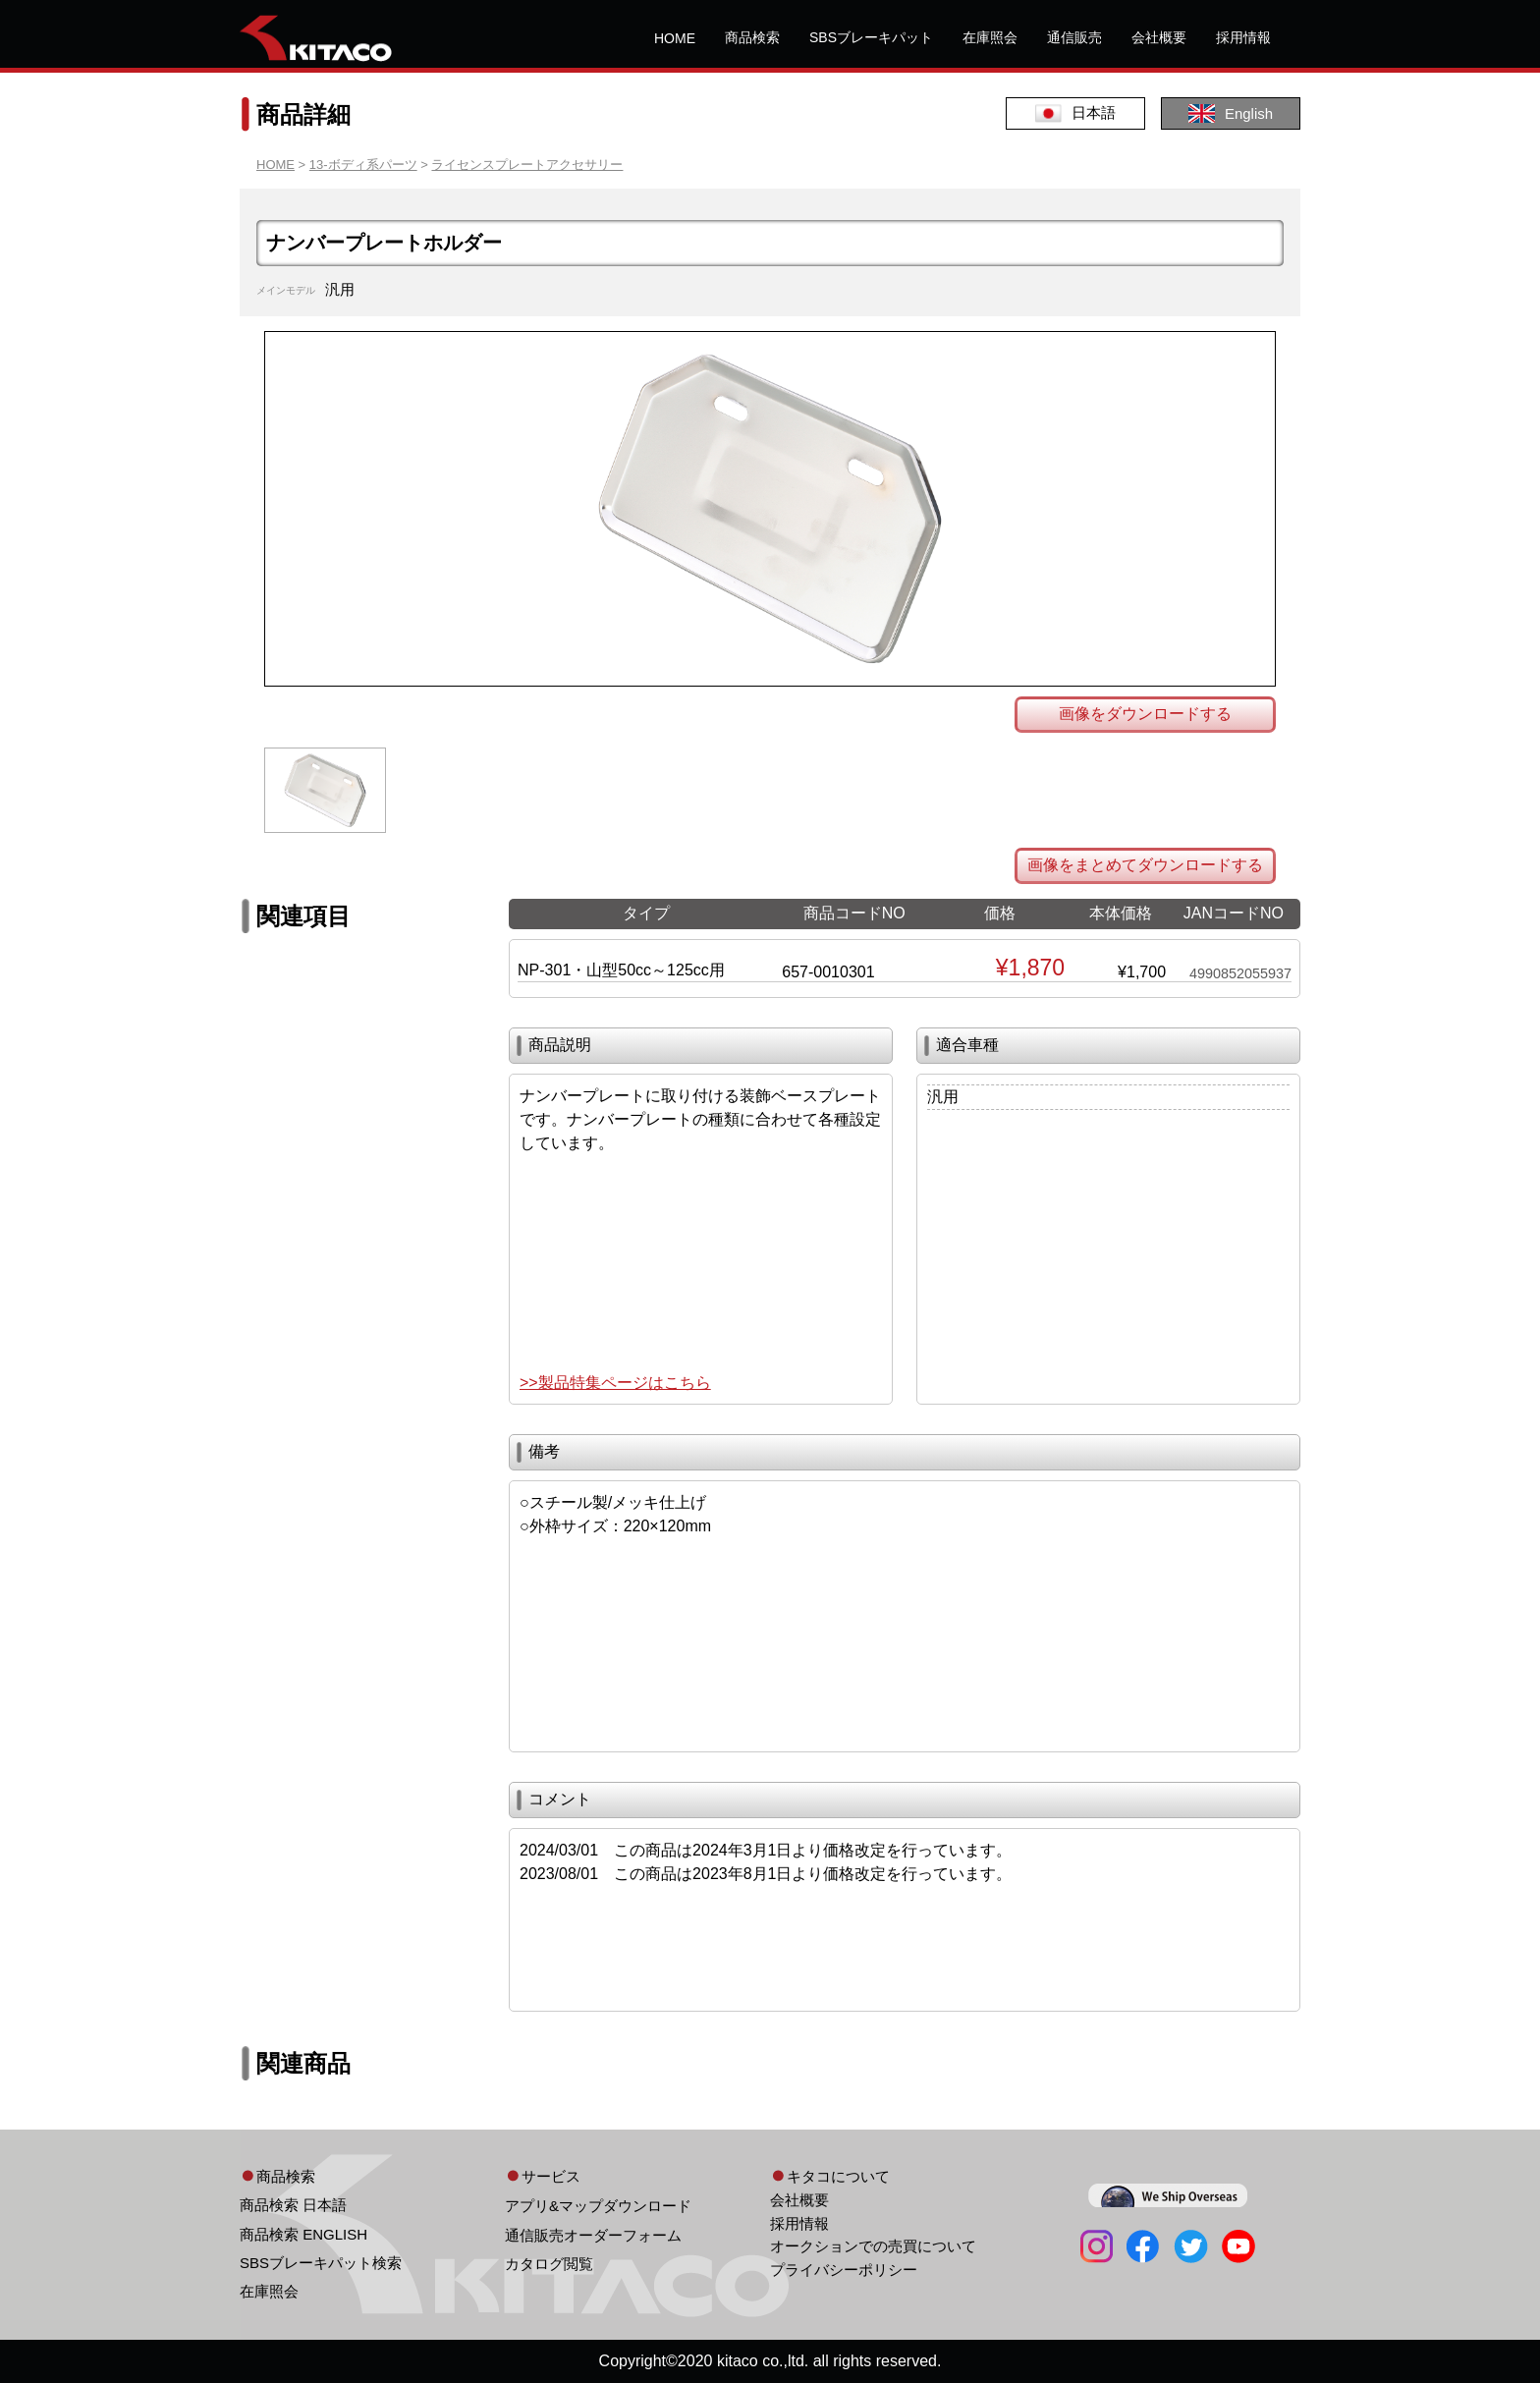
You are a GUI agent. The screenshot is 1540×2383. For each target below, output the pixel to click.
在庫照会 (990, 37)
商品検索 (752, 37)
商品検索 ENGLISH (303, 2234)
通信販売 (1074, 37)
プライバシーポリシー (843, 2269)
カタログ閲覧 (549, 2263)
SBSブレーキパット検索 (321, 2262)
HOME (674, 38)
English (1230, 113)
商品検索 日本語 (293, 2204)
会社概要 (1158, 37)
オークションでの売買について (873, 2246)
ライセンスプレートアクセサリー (527, 164)
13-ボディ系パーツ (363, 164)
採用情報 (1243, 37)
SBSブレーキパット (871, 37)
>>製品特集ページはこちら (615, 1382)
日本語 (1075, 113)
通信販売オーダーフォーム (593, 2235)
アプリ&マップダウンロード (598, 2205)
